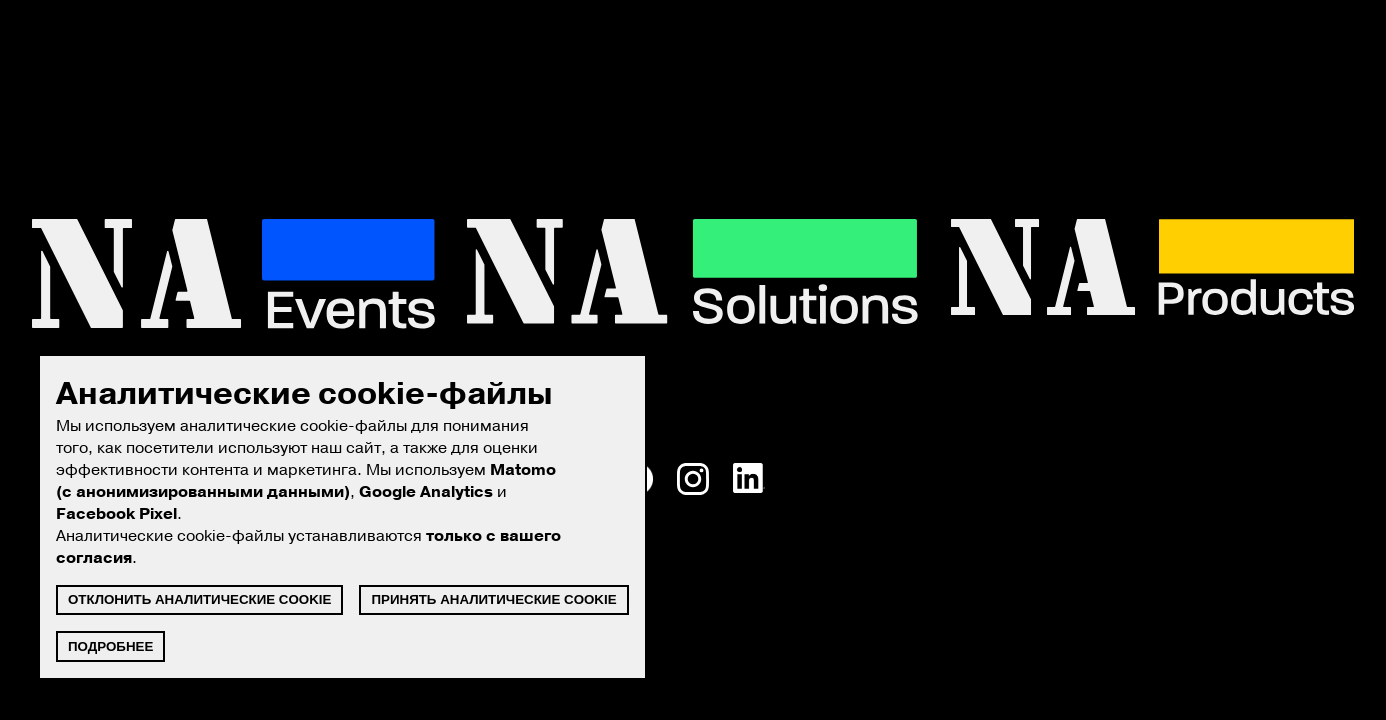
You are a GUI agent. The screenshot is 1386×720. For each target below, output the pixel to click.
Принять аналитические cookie (493, 599)
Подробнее (110, 646)
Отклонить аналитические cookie (199, 599)
